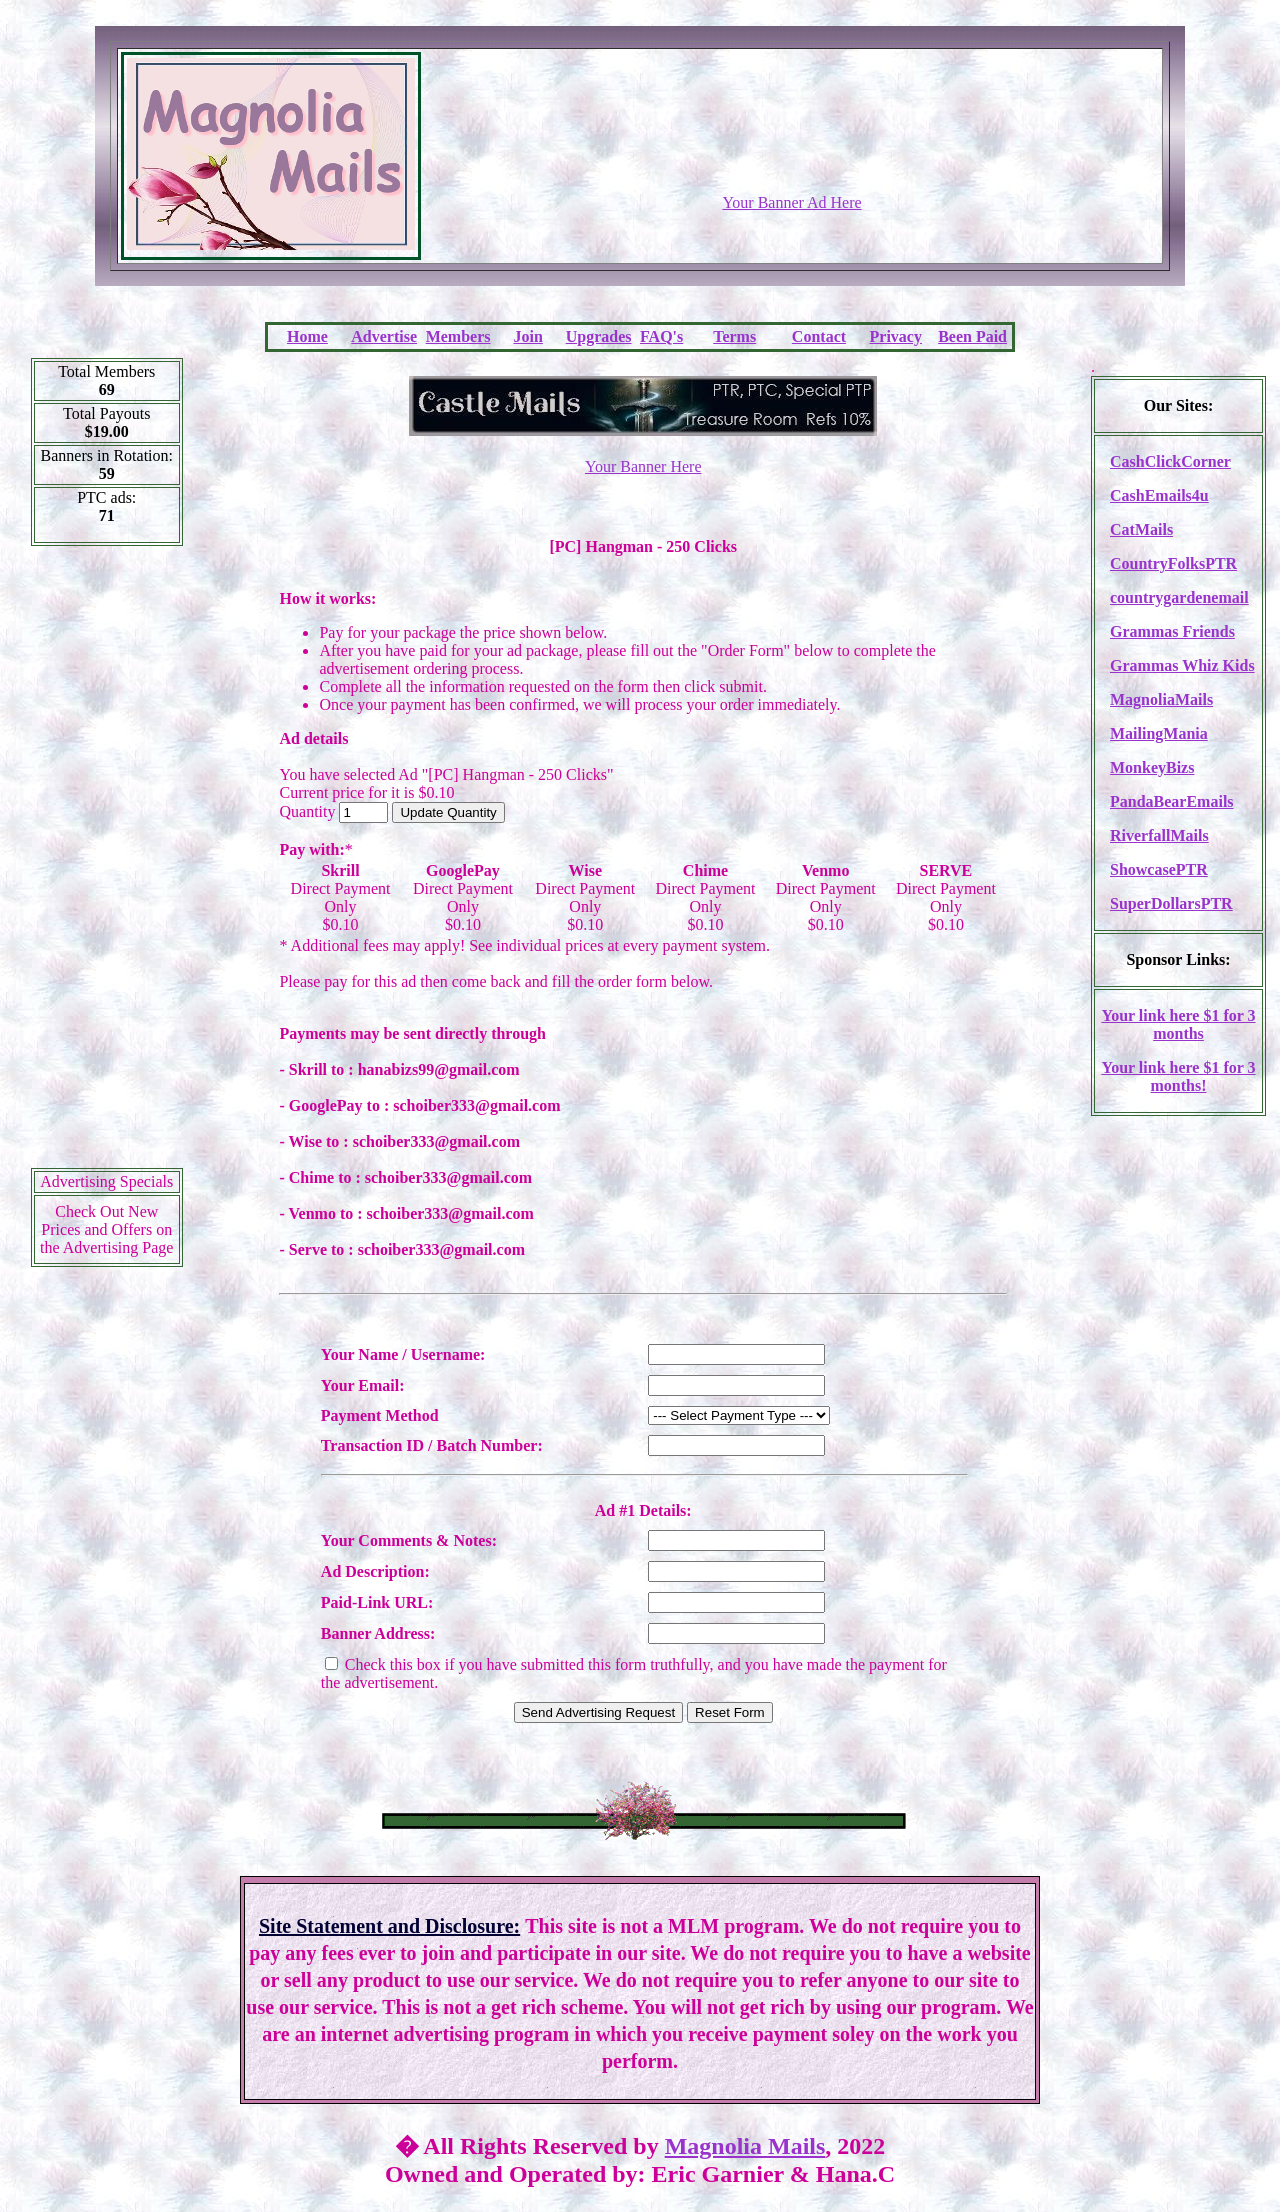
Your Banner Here (643, 466)
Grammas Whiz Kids (1182, 665)
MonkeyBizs (1152, 767)
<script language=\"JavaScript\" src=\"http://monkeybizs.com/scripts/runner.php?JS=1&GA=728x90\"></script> (792, 145)
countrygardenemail (1179, 597)
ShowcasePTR (1159, 869)
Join (528, 336)
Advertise (384, 336)
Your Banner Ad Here (791, 202)
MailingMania (1159, 733)
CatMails (1141, 529)
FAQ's (661, 336)
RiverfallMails (1159, 835)
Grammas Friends (1172, 631)
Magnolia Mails (745, 2146)
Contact (819, 336)
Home (307, 336)
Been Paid (972, 336)
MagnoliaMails (1161, 699)
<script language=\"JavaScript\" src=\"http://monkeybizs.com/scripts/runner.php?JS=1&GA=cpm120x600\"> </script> (107, 864)
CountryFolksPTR (1173, 563)
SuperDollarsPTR (1171, 903)
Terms (734, 336)
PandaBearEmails (1172, 801)
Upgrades (599, 336)
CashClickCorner (1170, 461)
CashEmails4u (1159, 495)
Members (458, 336)
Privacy (896, 336)
